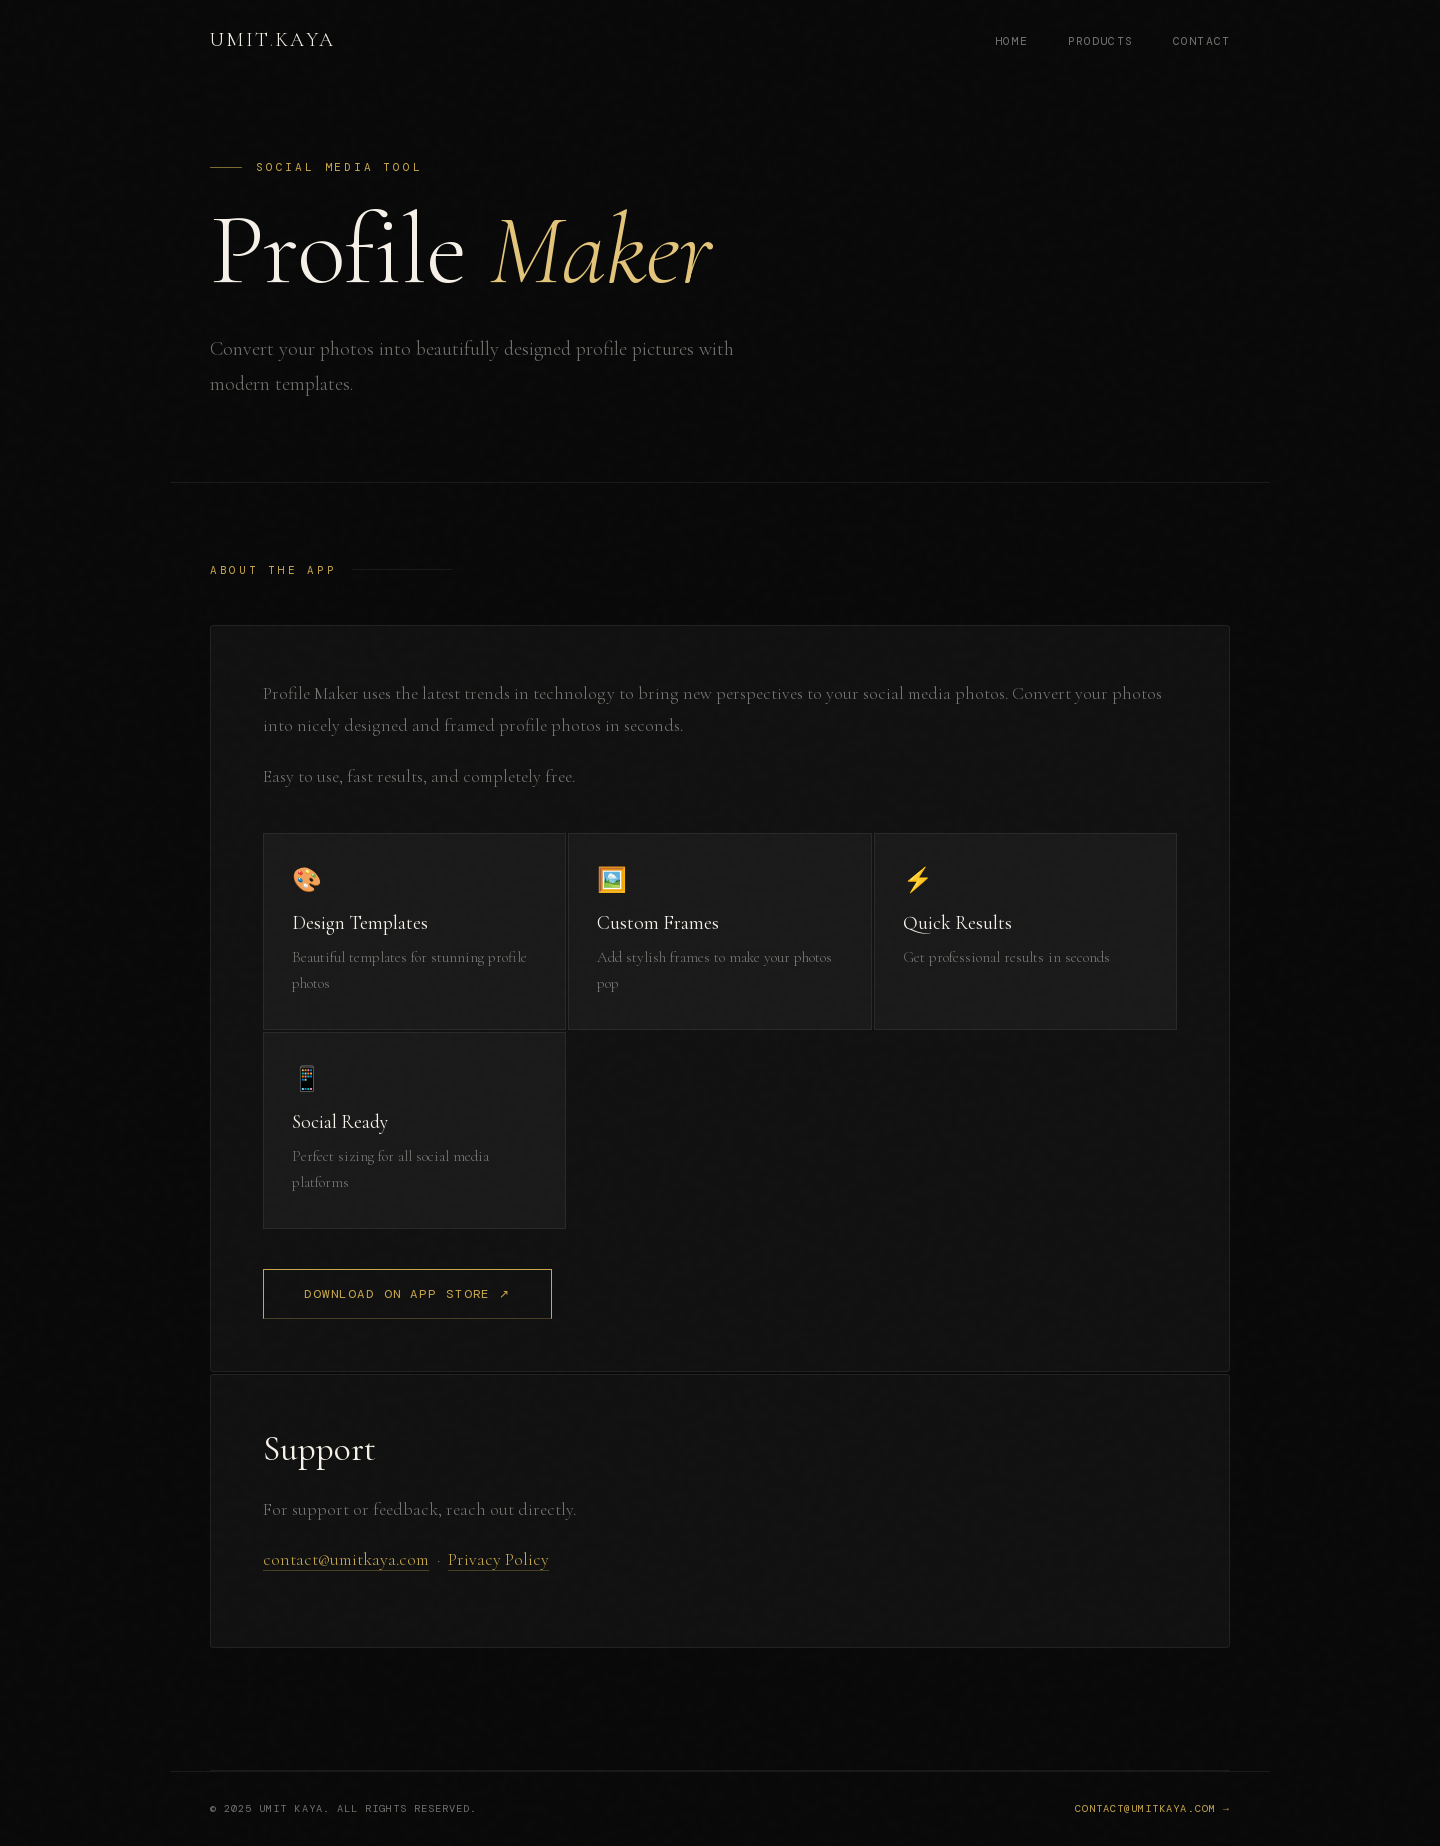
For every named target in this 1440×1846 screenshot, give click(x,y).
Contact (1201, 41)
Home (1011, 41)
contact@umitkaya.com (346, 1559)
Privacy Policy (498, 1559)
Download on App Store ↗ (407, 1294)
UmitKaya (273, 40)
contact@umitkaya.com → (1152, 1809)
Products (1100, 41)
